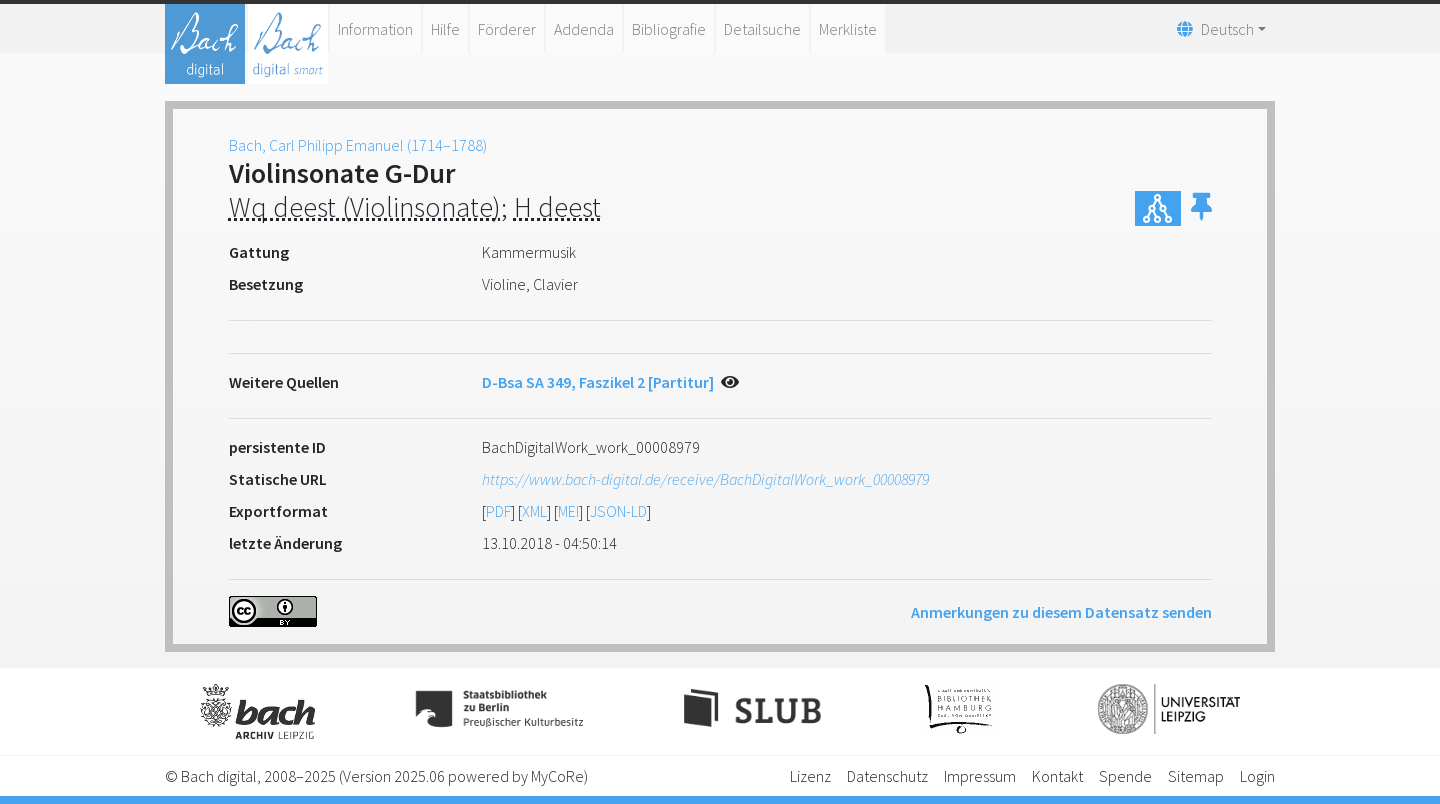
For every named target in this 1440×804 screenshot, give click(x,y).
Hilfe (445, 29)
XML (534, 511)
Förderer (507, 29)
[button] (1201, 208)
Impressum (980, 776)
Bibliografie (669, 29)
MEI (568, 511)
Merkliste (848, 29)
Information (375, 29)
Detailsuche (762, 29)
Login (1257, 776)
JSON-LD (618, 511)
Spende (1125, 776)
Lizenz (810, 776)
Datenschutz (887, 776)
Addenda (584, 29)
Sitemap (1196, 776)
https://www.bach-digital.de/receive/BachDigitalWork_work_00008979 (705, 479)
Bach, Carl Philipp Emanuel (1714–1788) (358, 145)
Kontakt (1057, 776)
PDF (498, 511)
